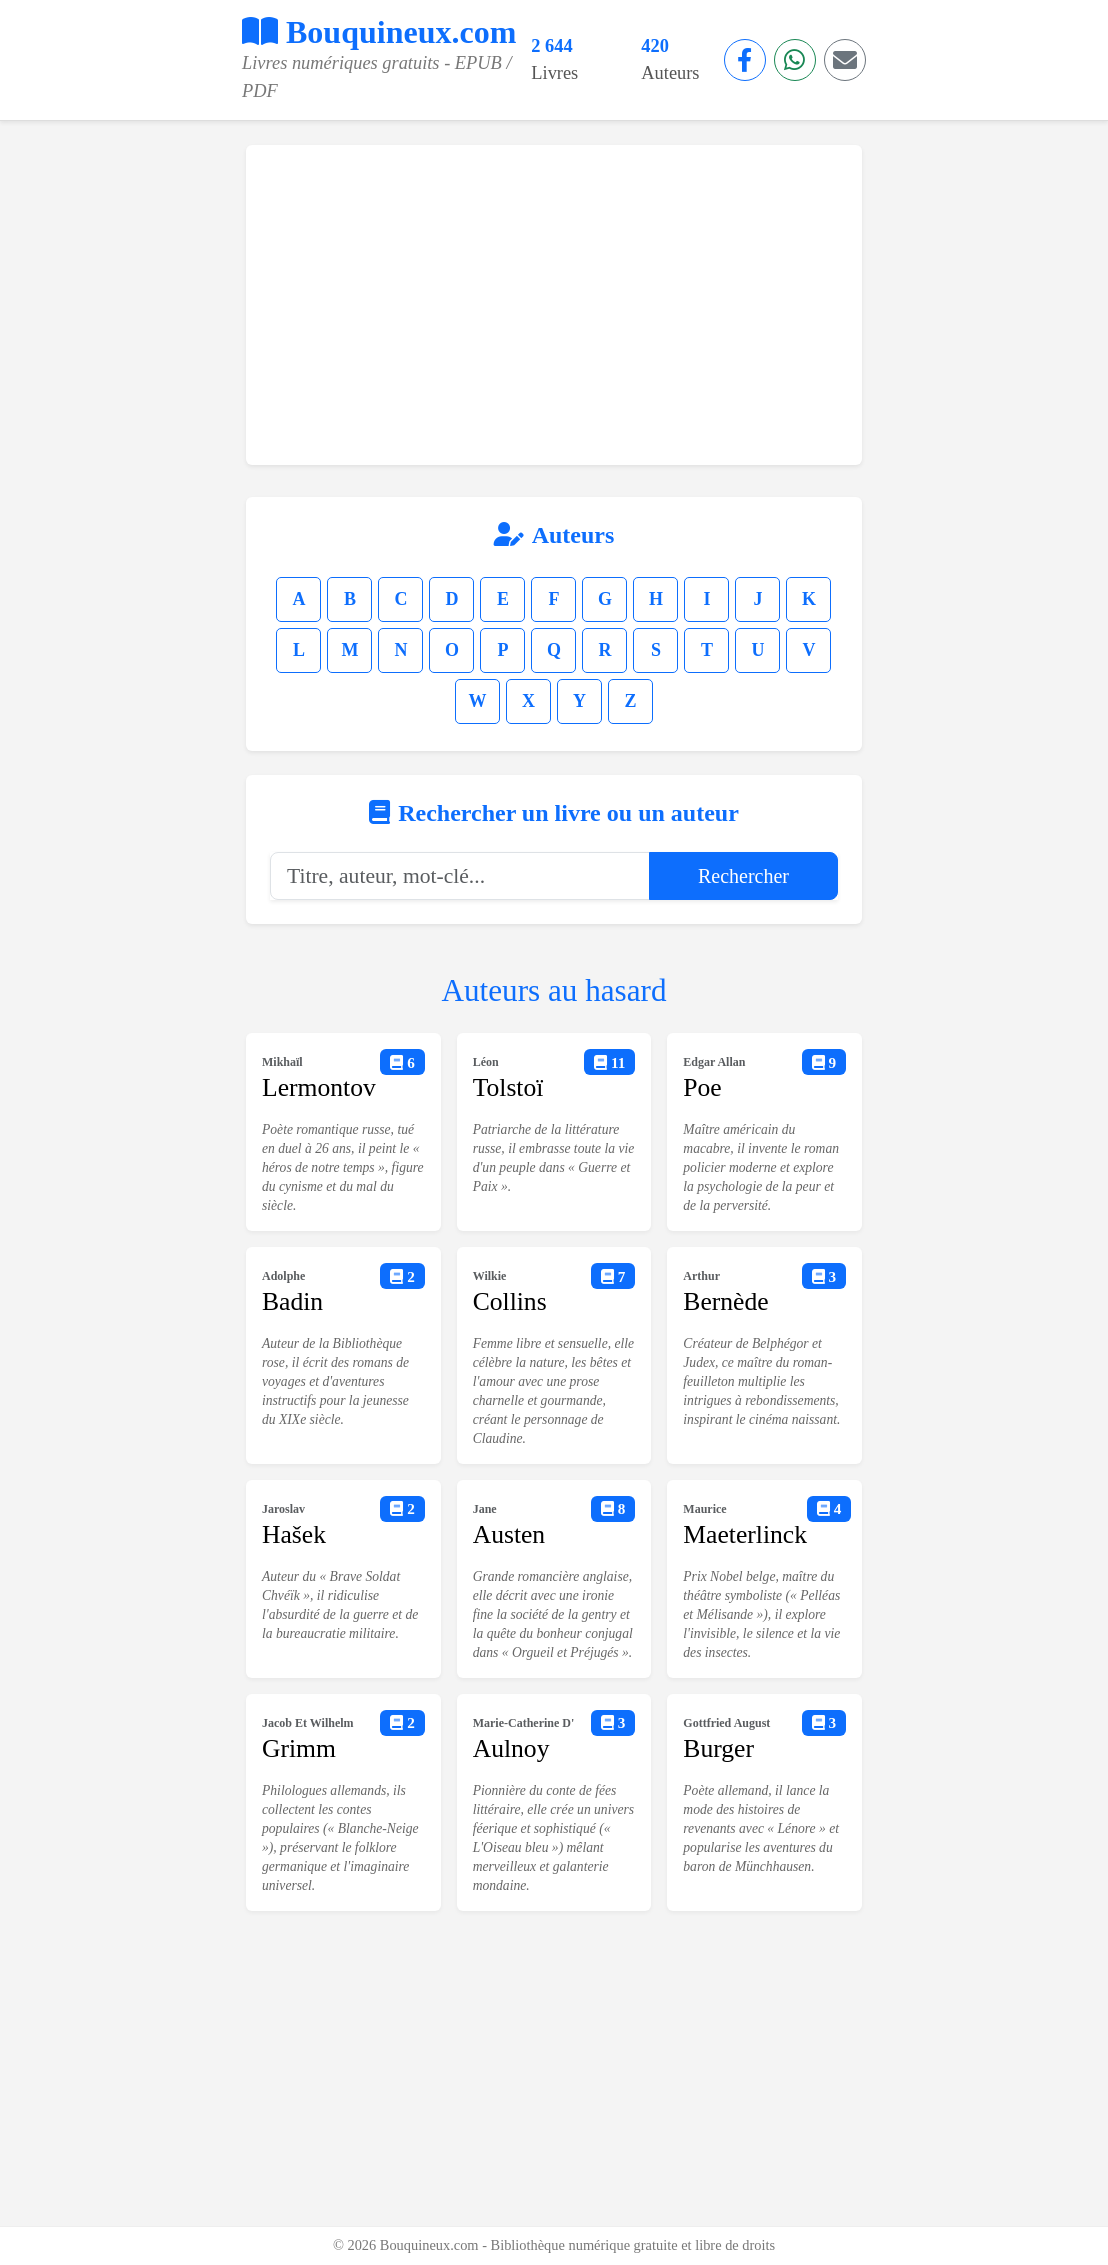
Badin (292, 1301)
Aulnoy (511, 1748)
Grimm (299, 1748)
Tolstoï (508, 1087)
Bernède (725, 1301)
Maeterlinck (745, 1534)
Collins (510, 1301)
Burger (718, 1748)
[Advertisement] (554, 305)
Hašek (294, 1534)
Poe (702, 1087)
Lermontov (319, 1087)
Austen (509, 1534)
